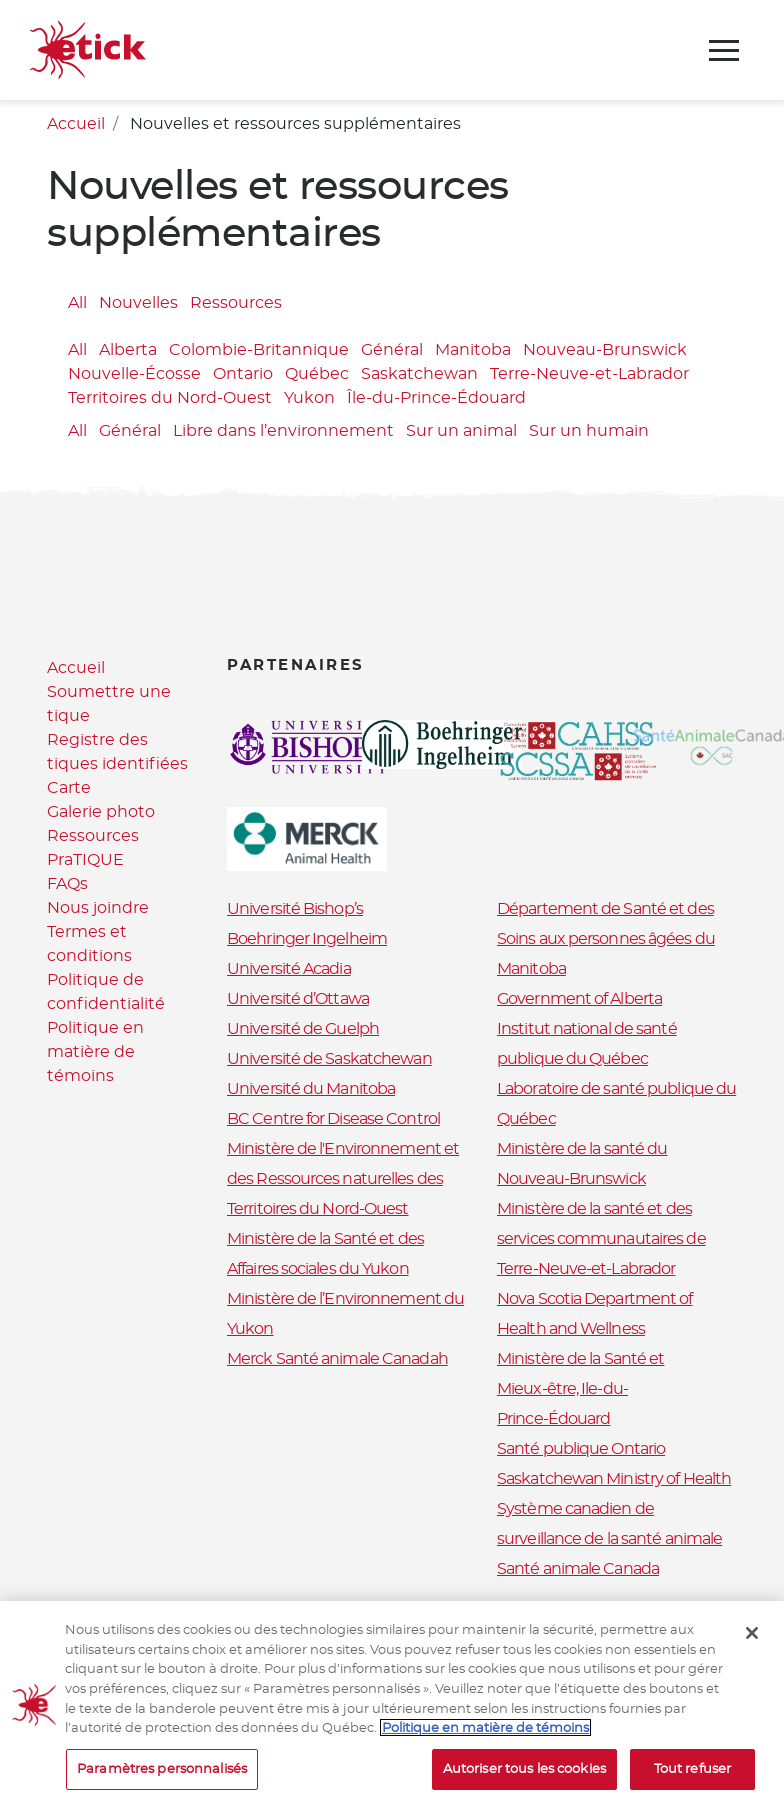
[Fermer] (752, 1643)
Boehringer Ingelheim (307, 939)
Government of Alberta (579, 999)
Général (392, 350)
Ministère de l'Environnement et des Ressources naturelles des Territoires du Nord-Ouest (343, 1179)
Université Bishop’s (295, 909)
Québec (317, 374)
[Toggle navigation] (724, 50)
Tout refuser (693, 1778)
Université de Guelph (303, 1029)
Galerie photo (101, 812)
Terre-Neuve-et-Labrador (589, 374)
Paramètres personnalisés (162, 1778)
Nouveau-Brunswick (605, 350)
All (77, 303)
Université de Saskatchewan (329, 1059)
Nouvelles (138, 303)
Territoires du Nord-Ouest (170, 398)
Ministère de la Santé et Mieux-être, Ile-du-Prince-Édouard (580, 1389)
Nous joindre (98, 908)
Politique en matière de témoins (95, 1052)
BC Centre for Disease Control (333, 1119)
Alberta (128, 350)
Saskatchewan (419, 374)
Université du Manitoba (311, 1089)
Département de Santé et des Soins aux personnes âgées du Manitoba (606, 939)
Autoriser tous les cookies (524, 1778)
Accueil (76, 124)
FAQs (67, 884)
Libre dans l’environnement (283, 431)
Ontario (243, 374)
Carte (69, 788)
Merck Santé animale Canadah (337, 1359)
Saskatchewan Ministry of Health (614, 1479)
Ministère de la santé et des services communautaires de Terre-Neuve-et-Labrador (601, 1239)
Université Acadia (289, 969)
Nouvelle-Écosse (134, 374)
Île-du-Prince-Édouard (436, 398)
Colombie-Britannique (259, 350)
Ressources (236, 303)
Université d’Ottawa (298, 999)
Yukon (309, 398)
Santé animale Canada (578, 1569)
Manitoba (473, 350)
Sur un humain (589, 431)
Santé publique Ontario (581, 1449)
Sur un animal (461, 431)
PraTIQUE (85, 860)
